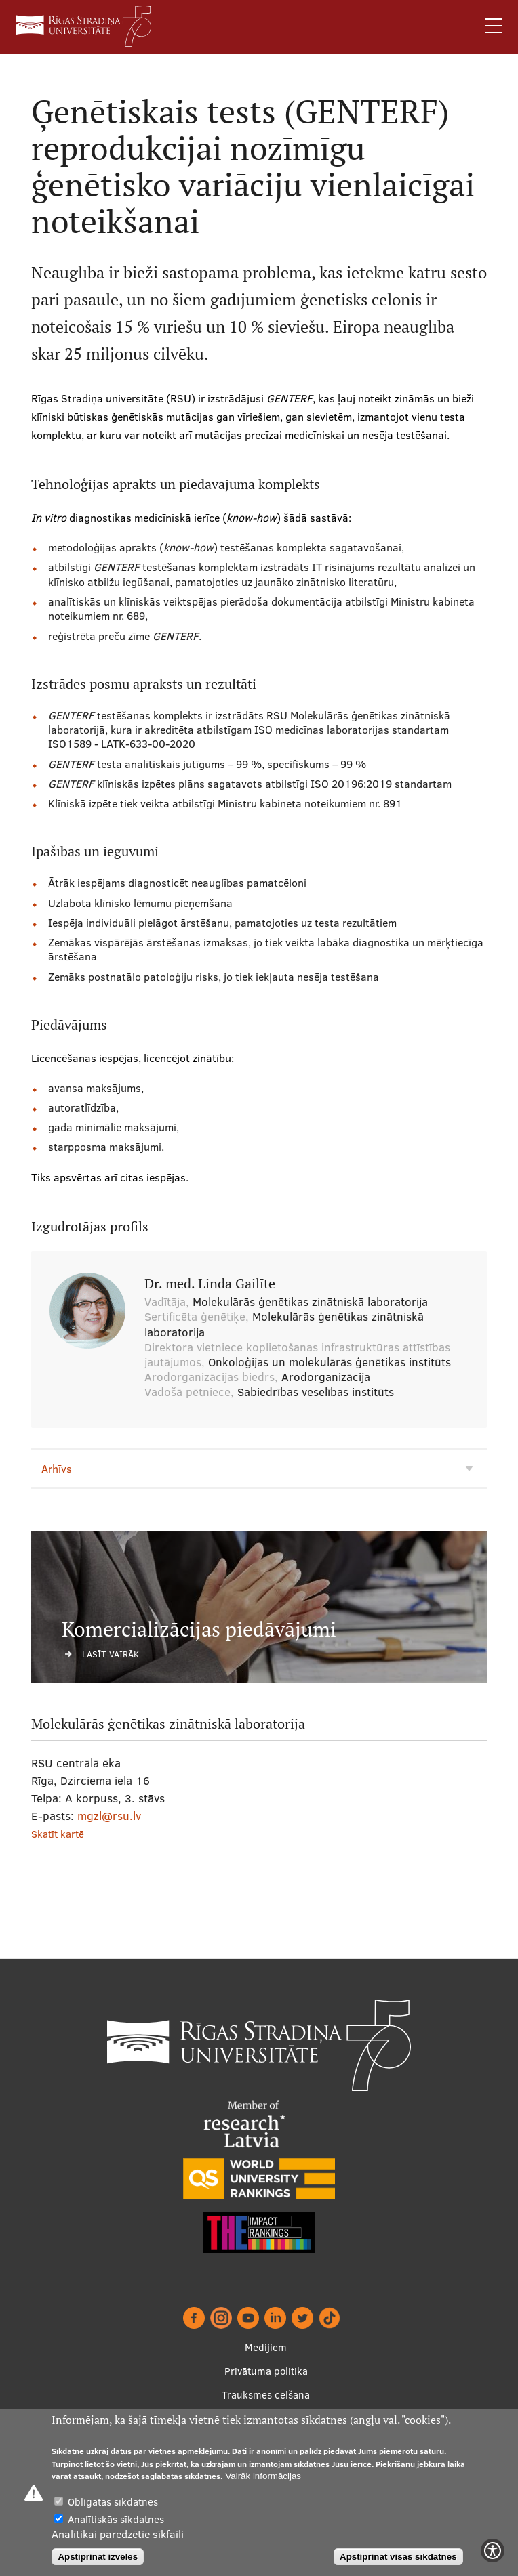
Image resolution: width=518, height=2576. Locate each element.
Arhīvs (56, 1468)
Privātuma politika (266, 2371)
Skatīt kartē (57, 1834)
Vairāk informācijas (263, 2476)
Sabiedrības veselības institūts (315, 1391)
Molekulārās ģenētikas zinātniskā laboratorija (310, 1301)
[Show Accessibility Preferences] (492, 2550)
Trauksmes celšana (266, 2395)
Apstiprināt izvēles (98, 2557)
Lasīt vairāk (110, 1654)
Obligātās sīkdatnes (113, 2502)
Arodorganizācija (325, 1377)
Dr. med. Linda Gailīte (209, 1283)
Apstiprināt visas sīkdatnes (398, 2557)
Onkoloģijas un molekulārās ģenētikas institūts (329, 1362)
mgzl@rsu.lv (109, 1815)
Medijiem (266, 2347)
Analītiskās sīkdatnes (116, 2519)
